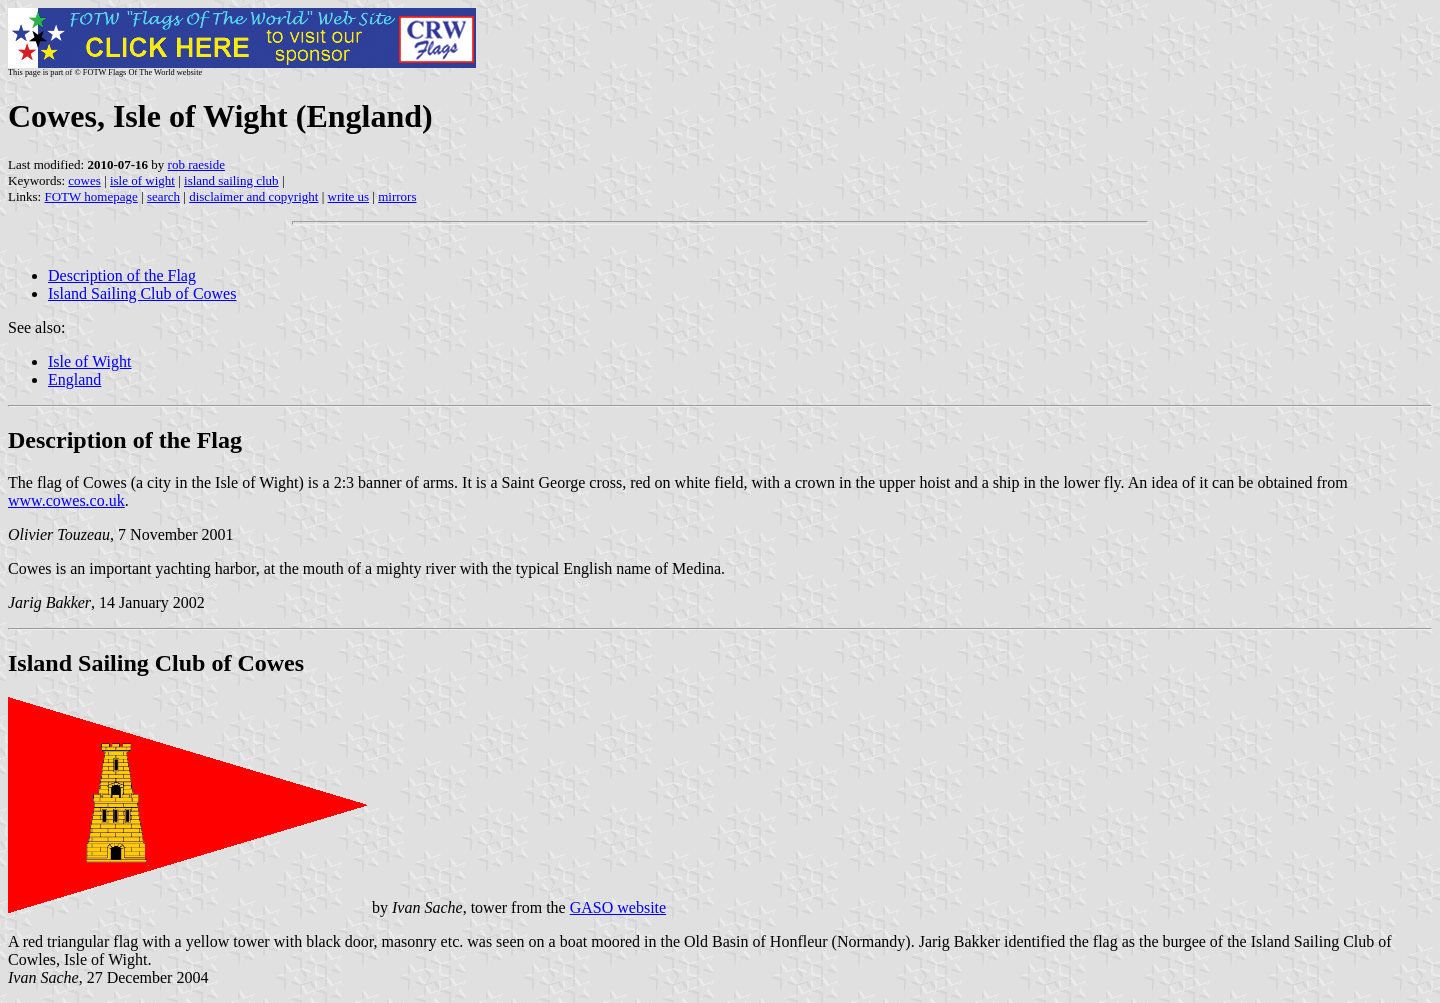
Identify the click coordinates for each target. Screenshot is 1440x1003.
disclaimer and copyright (253, 196)
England (74, 379)
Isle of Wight (90, 361)
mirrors (397, 196)
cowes (84, 180)
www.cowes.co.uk (66, 500)
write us (349, 196)
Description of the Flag (122, 275)
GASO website (618, 907)
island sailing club (231, 180)
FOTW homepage (90, 196)
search (163, 196)
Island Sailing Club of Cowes (142, 293)
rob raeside (196, 164)
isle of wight (142, 180)
